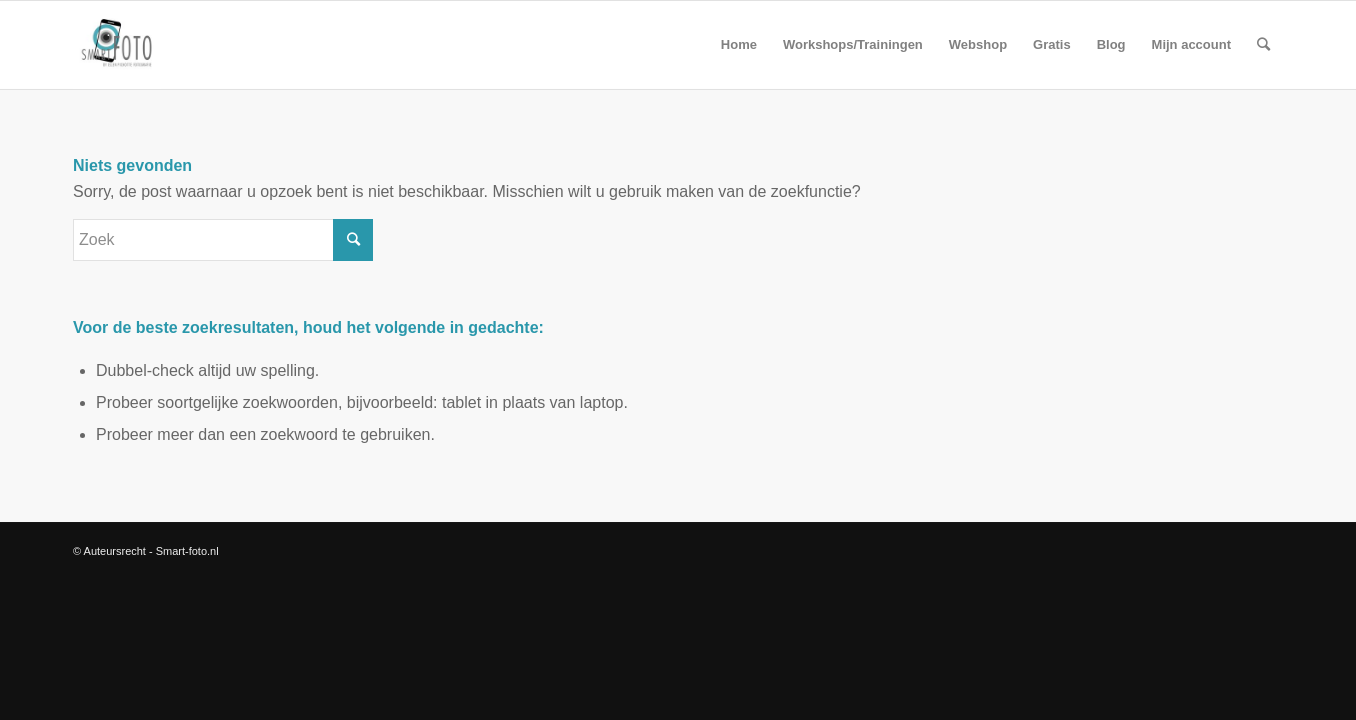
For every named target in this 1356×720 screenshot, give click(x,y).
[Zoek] (1263, 45)
